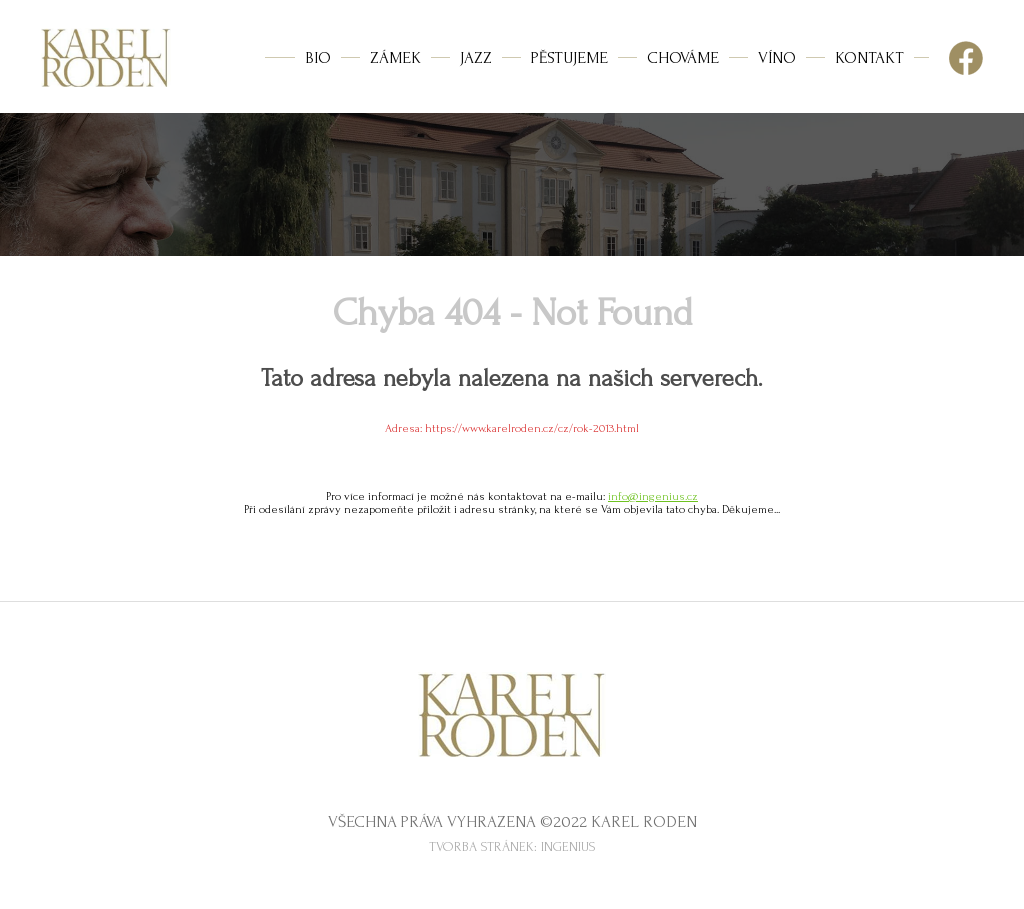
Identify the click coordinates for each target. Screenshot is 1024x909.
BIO (318, 57)
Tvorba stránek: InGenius (512, 846)
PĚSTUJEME (569, 57)
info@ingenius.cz (653, 496)
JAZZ (476, 57)
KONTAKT (869, 57)
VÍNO (777, 57)
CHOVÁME (683, 57)
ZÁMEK (395, 57)
